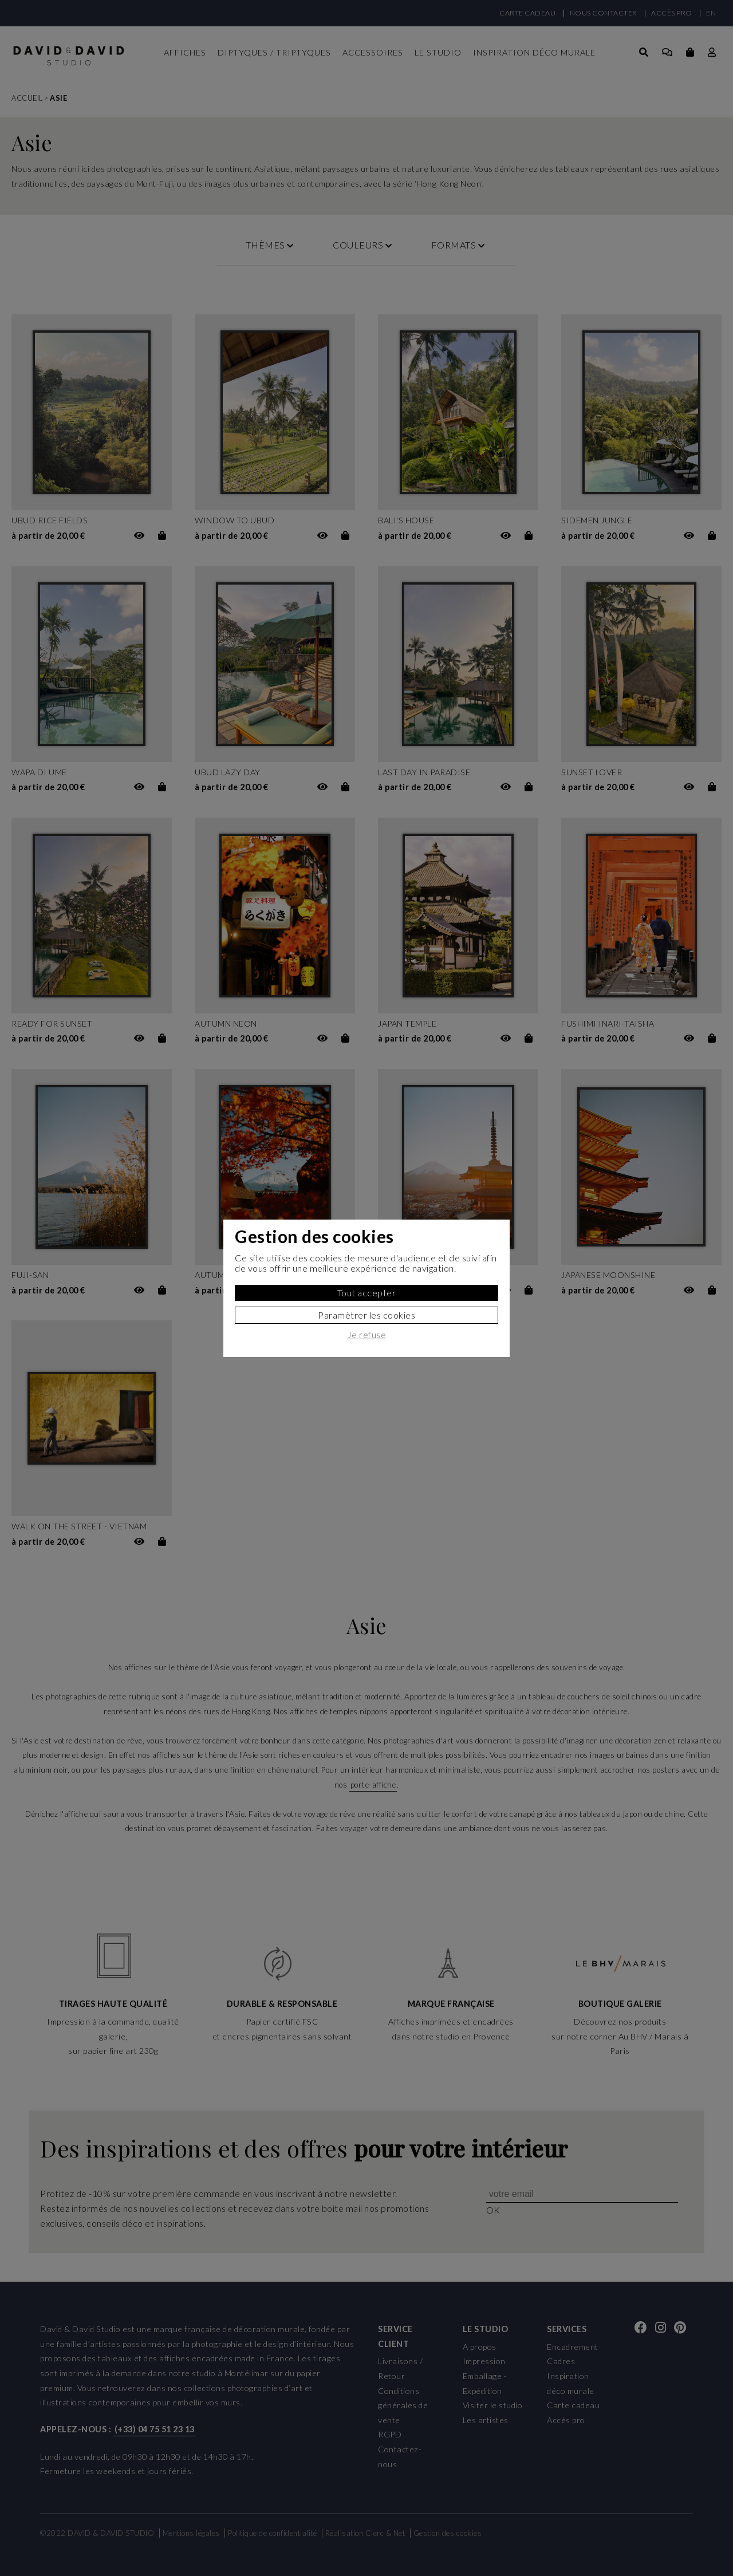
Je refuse (367, 1335)
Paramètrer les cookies (366, 1314)
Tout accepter (366, 1292)
